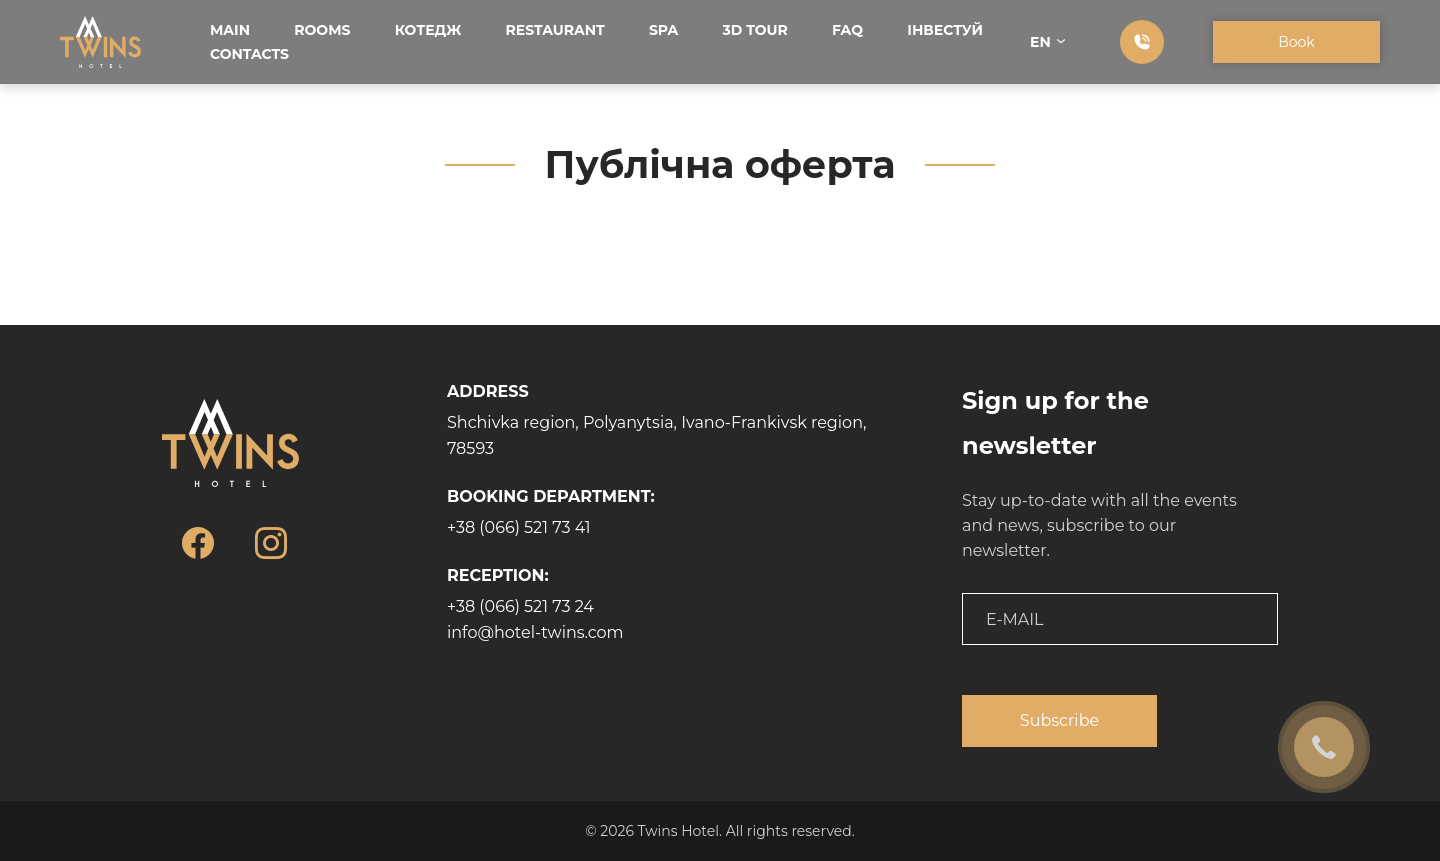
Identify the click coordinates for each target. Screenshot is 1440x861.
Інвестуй (945, 30)
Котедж (428, 30)
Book (1296, 42)
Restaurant (555, 30)
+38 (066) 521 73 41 (519, 527)
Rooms (322, 30)
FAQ (847, 30)
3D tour (754, 30)
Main (230, 30)
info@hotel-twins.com (535, 632)
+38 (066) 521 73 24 (520, 606)
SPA (663, 30)
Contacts (249, 54)
